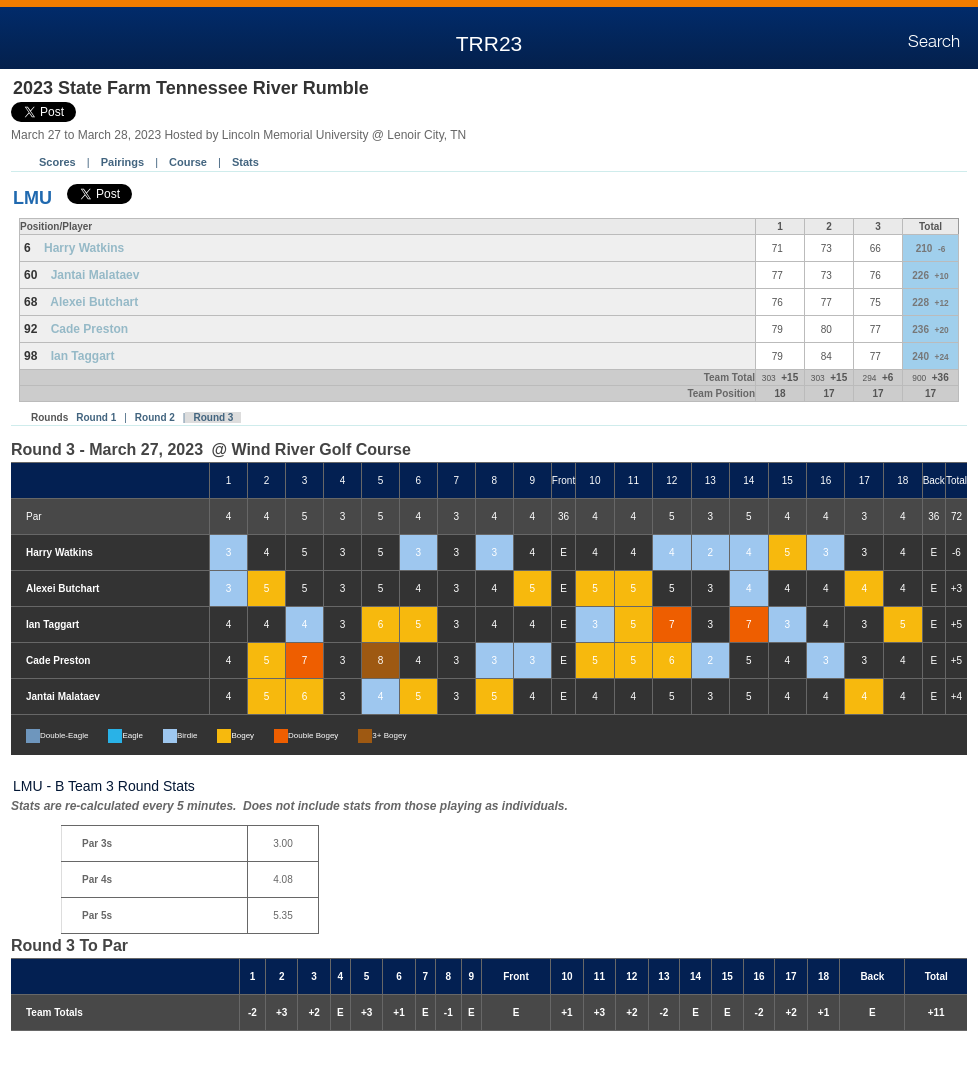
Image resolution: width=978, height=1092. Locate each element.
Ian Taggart (83, 356)
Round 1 (96, 417)
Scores (57, 162)
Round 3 (213, 417)
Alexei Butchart (94, 302)
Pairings (122, 162)
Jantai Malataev (95, 275)
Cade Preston (89, 329)
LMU (32, 198)
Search (934, 42)
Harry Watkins (84, 248)
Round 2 (155, 417)
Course (188, 162)
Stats (245, 162)
